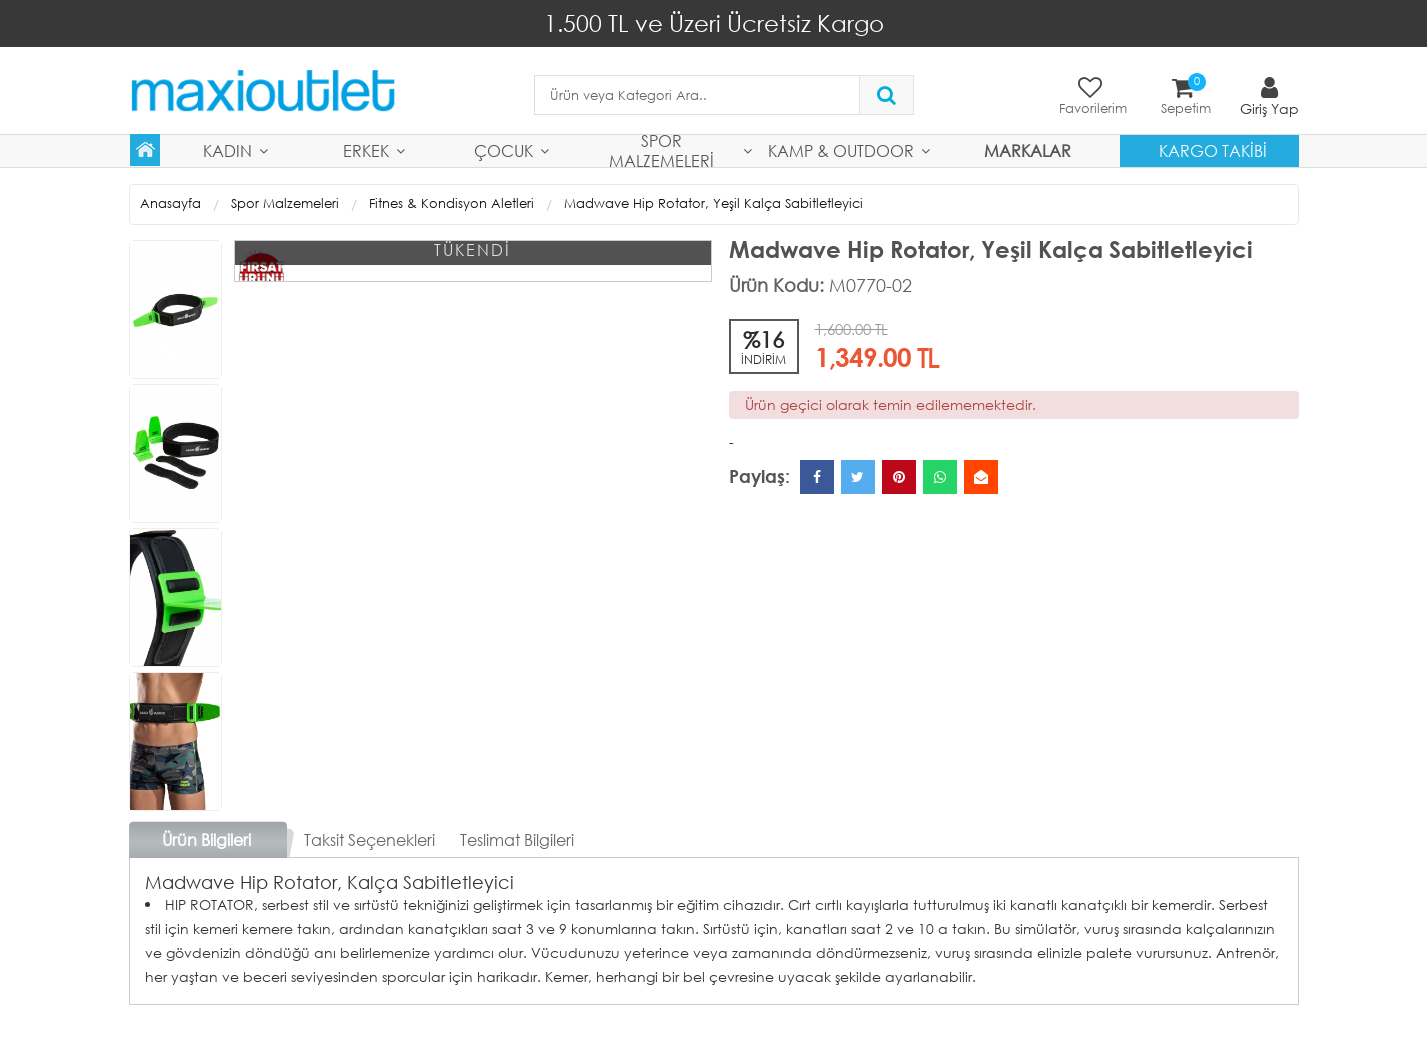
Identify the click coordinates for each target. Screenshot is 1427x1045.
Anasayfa (170, 203)
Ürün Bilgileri (206, 839)
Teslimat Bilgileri (517, 839)
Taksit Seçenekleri (369, 839)
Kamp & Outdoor (841, 150)
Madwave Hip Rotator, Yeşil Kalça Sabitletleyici (713, 203)
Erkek (366, 150)
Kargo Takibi (1213, 150)
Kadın (227, 150)
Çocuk (503, 150)
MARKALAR (1027, 150)
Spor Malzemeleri (661, 151)
